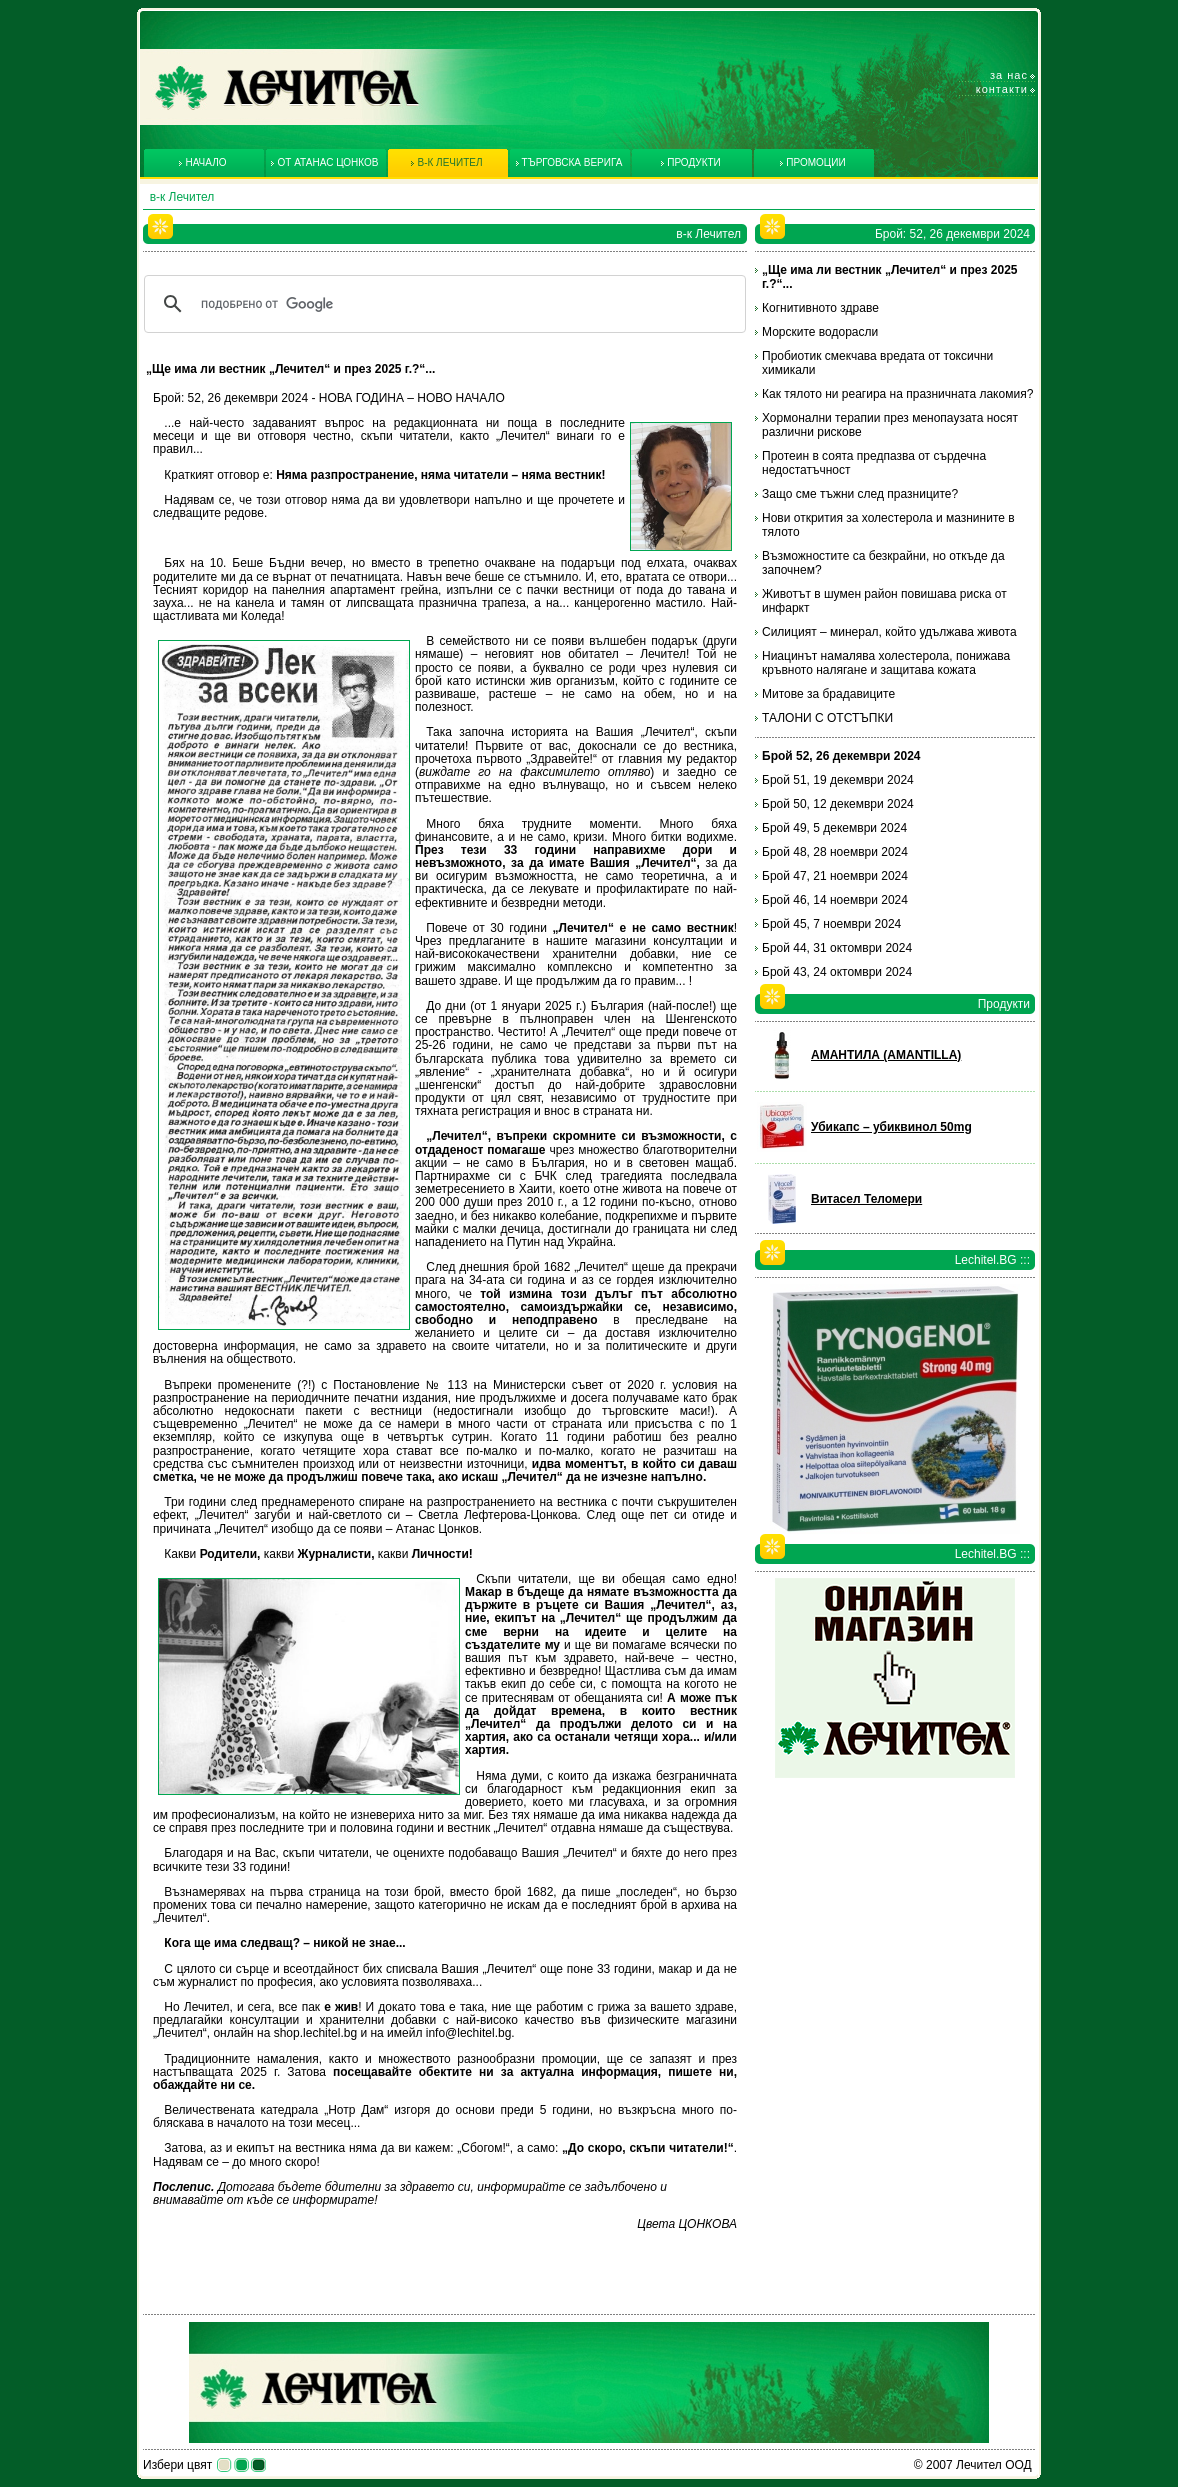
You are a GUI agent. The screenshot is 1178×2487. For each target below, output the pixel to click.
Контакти (1002, 89)
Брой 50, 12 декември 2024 (838, 804)
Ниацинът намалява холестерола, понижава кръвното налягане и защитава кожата (886, 663)
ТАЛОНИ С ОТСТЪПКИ (827, 718)
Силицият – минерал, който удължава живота (889, 632)
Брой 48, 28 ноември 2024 (835, 852)
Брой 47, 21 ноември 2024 (835, 876)
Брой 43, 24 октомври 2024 (837, 972)
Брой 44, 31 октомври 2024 (837, 948)
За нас (1009, 75)
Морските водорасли (820, 332)
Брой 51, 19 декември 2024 (838, 780)
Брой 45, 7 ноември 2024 (831, 924)
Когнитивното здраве (820, 308)
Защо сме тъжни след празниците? (860, 494)
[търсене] (442, 304)
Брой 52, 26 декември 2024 (841, 756)
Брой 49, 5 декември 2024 (834, 828)
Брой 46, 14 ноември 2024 (835, 900)
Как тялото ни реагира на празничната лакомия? (897, 394)
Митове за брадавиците (828, 694)
